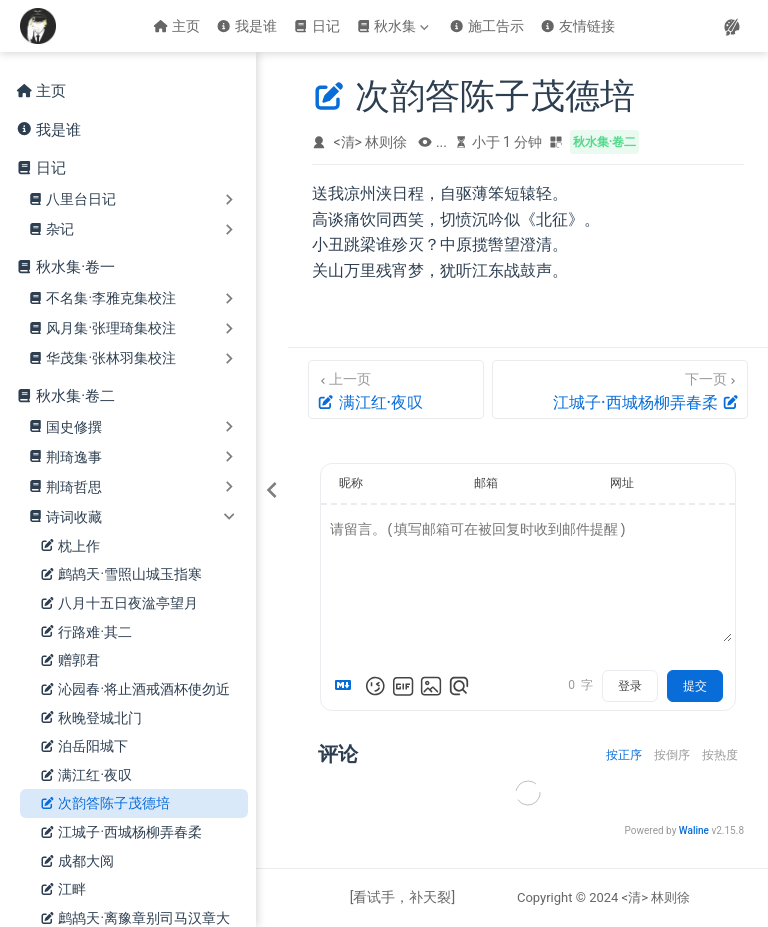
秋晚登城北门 (91, 718)
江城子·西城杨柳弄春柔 (121, 832)
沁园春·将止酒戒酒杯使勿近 (135, 689)
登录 (630, 686)
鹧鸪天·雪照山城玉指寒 (121, 574)
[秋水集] (395, 26)
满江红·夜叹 (86, 775)
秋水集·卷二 (75, 396)
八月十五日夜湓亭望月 (119, 603)
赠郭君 (70, 660)
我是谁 (246, 26)
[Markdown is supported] (347, 686)
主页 (176, 26)
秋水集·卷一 (75, 267)
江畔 (63, 889)
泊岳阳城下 (84, 746)
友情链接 (577, 26)
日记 (316, 26)
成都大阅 (77, 861)
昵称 (351, 483)
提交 (695, 686)
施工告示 (486, 26)
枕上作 (70, 546)
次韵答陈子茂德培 (105, 803)
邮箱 (486, 483)
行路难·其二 (86, 632)
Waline (694, 830)
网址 (622, 483)
